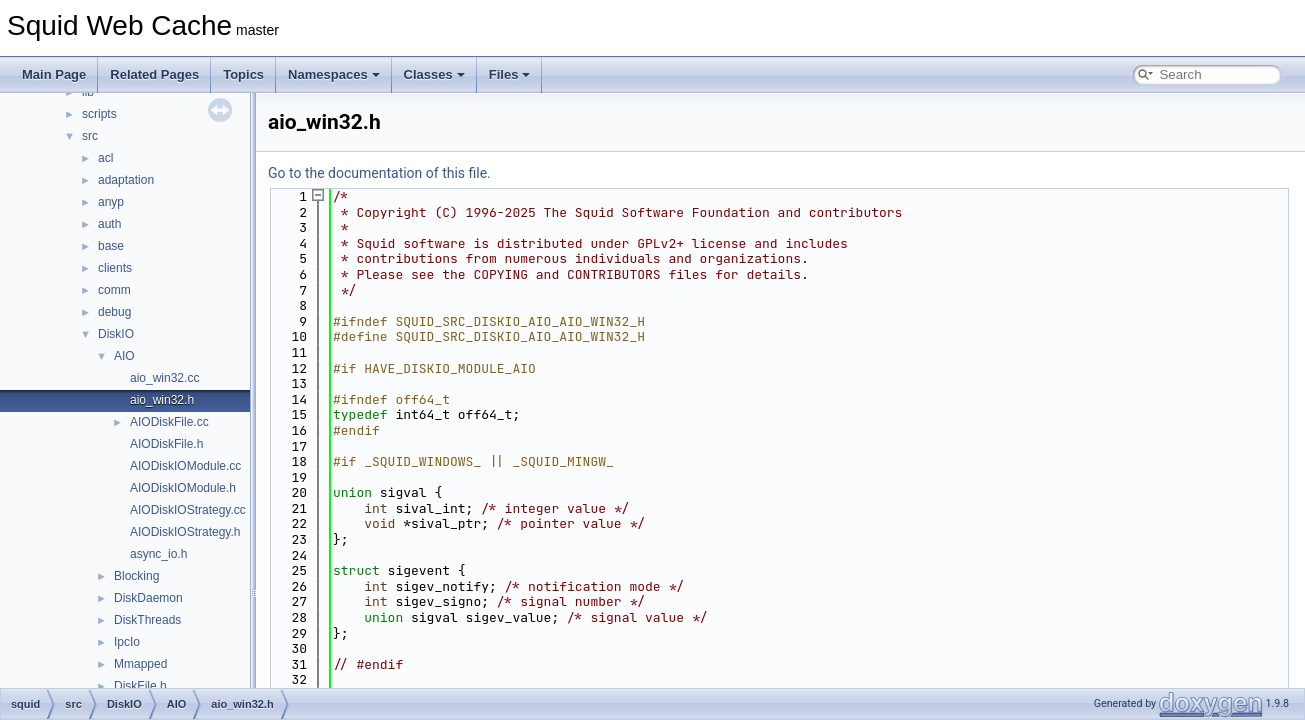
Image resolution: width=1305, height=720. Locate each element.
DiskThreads (147, 620)
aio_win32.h (162, 400)
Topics (243, 74)
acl (105, 158)
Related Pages (154, 74)
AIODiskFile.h (166, 444)
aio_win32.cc (164, 378)
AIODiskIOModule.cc (185, 466)
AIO (124, 356)
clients (115, 268)
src (90, 136)
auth (109, 224)
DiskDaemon (148, 598)
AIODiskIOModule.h (183, 488)
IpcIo (127, 642)
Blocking (136, 576)
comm (114, 290)
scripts (99, 114)
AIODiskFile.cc (169, 422)
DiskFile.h (140, 686)
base (111, 246)
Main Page (54, 74)
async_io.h (158, 554)
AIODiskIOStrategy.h (185, 532)
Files (510, 74)
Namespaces (334, 74)
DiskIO (116, 334)
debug (114, 312)
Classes (434, 74)
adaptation (126, 180)
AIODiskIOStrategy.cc (188, 510)
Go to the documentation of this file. (379, 173)
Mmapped (140, 664)
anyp (111, 202)
